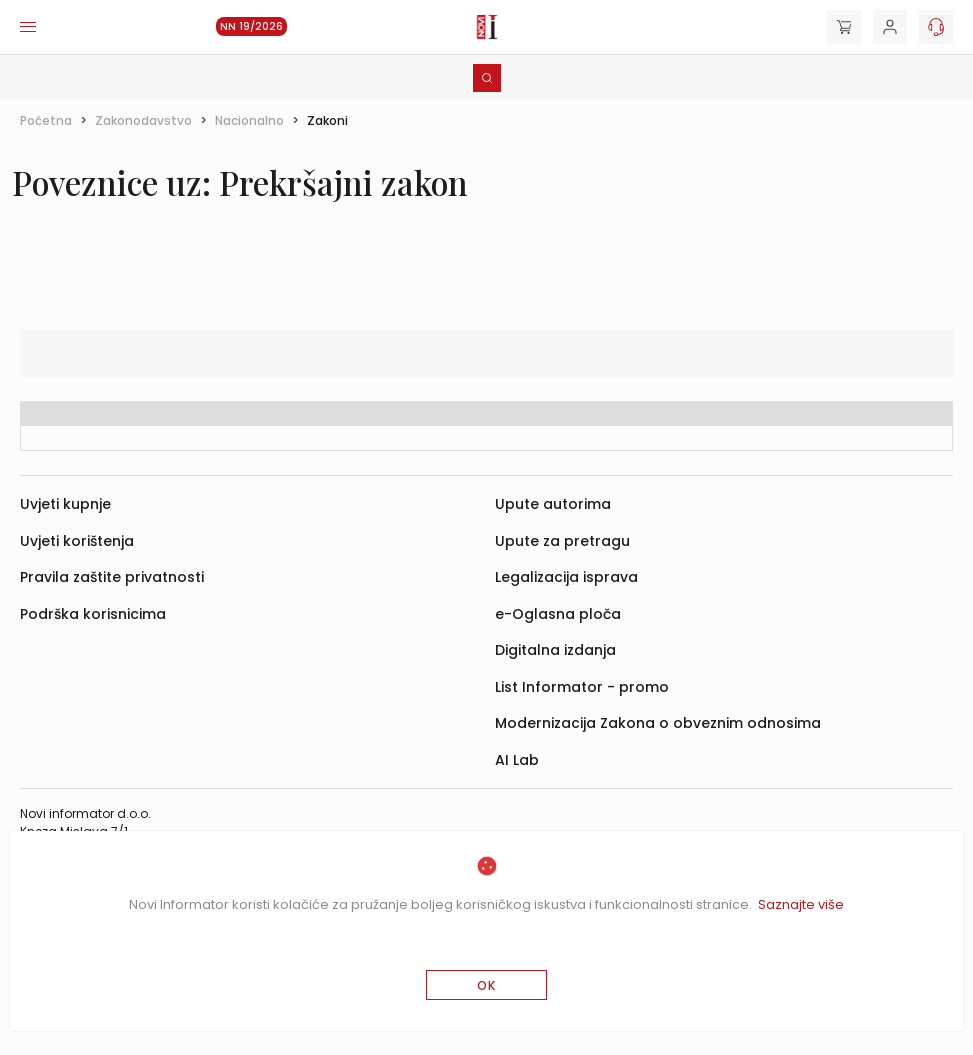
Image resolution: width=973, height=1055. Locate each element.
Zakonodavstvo (143, 120)
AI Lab (517, 760)
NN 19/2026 (251, 26)
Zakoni (327, 120)
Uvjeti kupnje (65, 504)
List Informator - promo (582, 687)
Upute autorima (553, 504)
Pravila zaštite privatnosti (112, 577)
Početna (46, 120)
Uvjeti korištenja (77, 541)
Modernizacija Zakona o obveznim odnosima (658, 723)
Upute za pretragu (562, 541)
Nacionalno (249, 120)
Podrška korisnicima (93, 614)
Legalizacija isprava (566, 577)
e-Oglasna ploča (558, 614)
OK (486, 985)
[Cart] (844, 27)
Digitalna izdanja (555, 650)
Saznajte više (801, 904)
